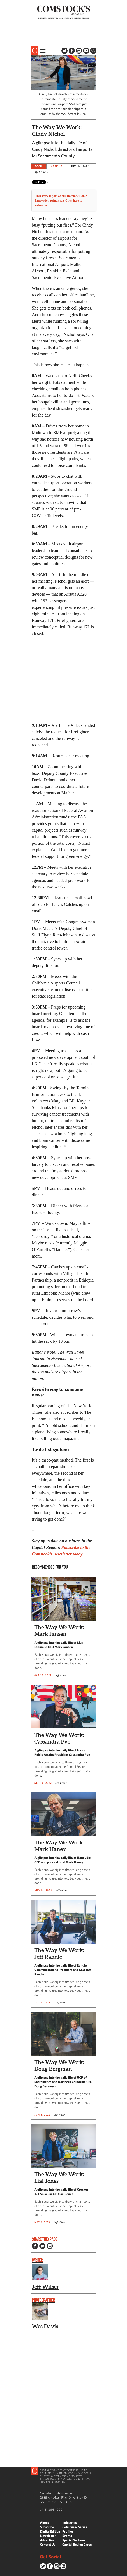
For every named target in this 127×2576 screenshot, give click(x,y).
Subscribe (47, 2527)
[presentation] (34, 50)
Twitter (64, 50)
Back (38, 166)
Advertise (47, 2540)
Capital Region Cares (77, 2544)
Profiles (67, 2531)
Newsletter (48, 2536)
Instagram (79, 50)
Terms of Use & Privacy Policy (56, 2478)
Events (67, 2536)
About (44, 2522)
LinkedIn (86, 50)
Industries (69, 2522)
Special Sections (73, 2540)
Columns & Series (74, 2527)
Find (93, 50)
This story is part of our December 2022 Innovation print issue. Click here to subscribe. (61, 200)
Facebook (72, 50)
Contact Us (47, 2544)
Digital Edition (50, 2531)
